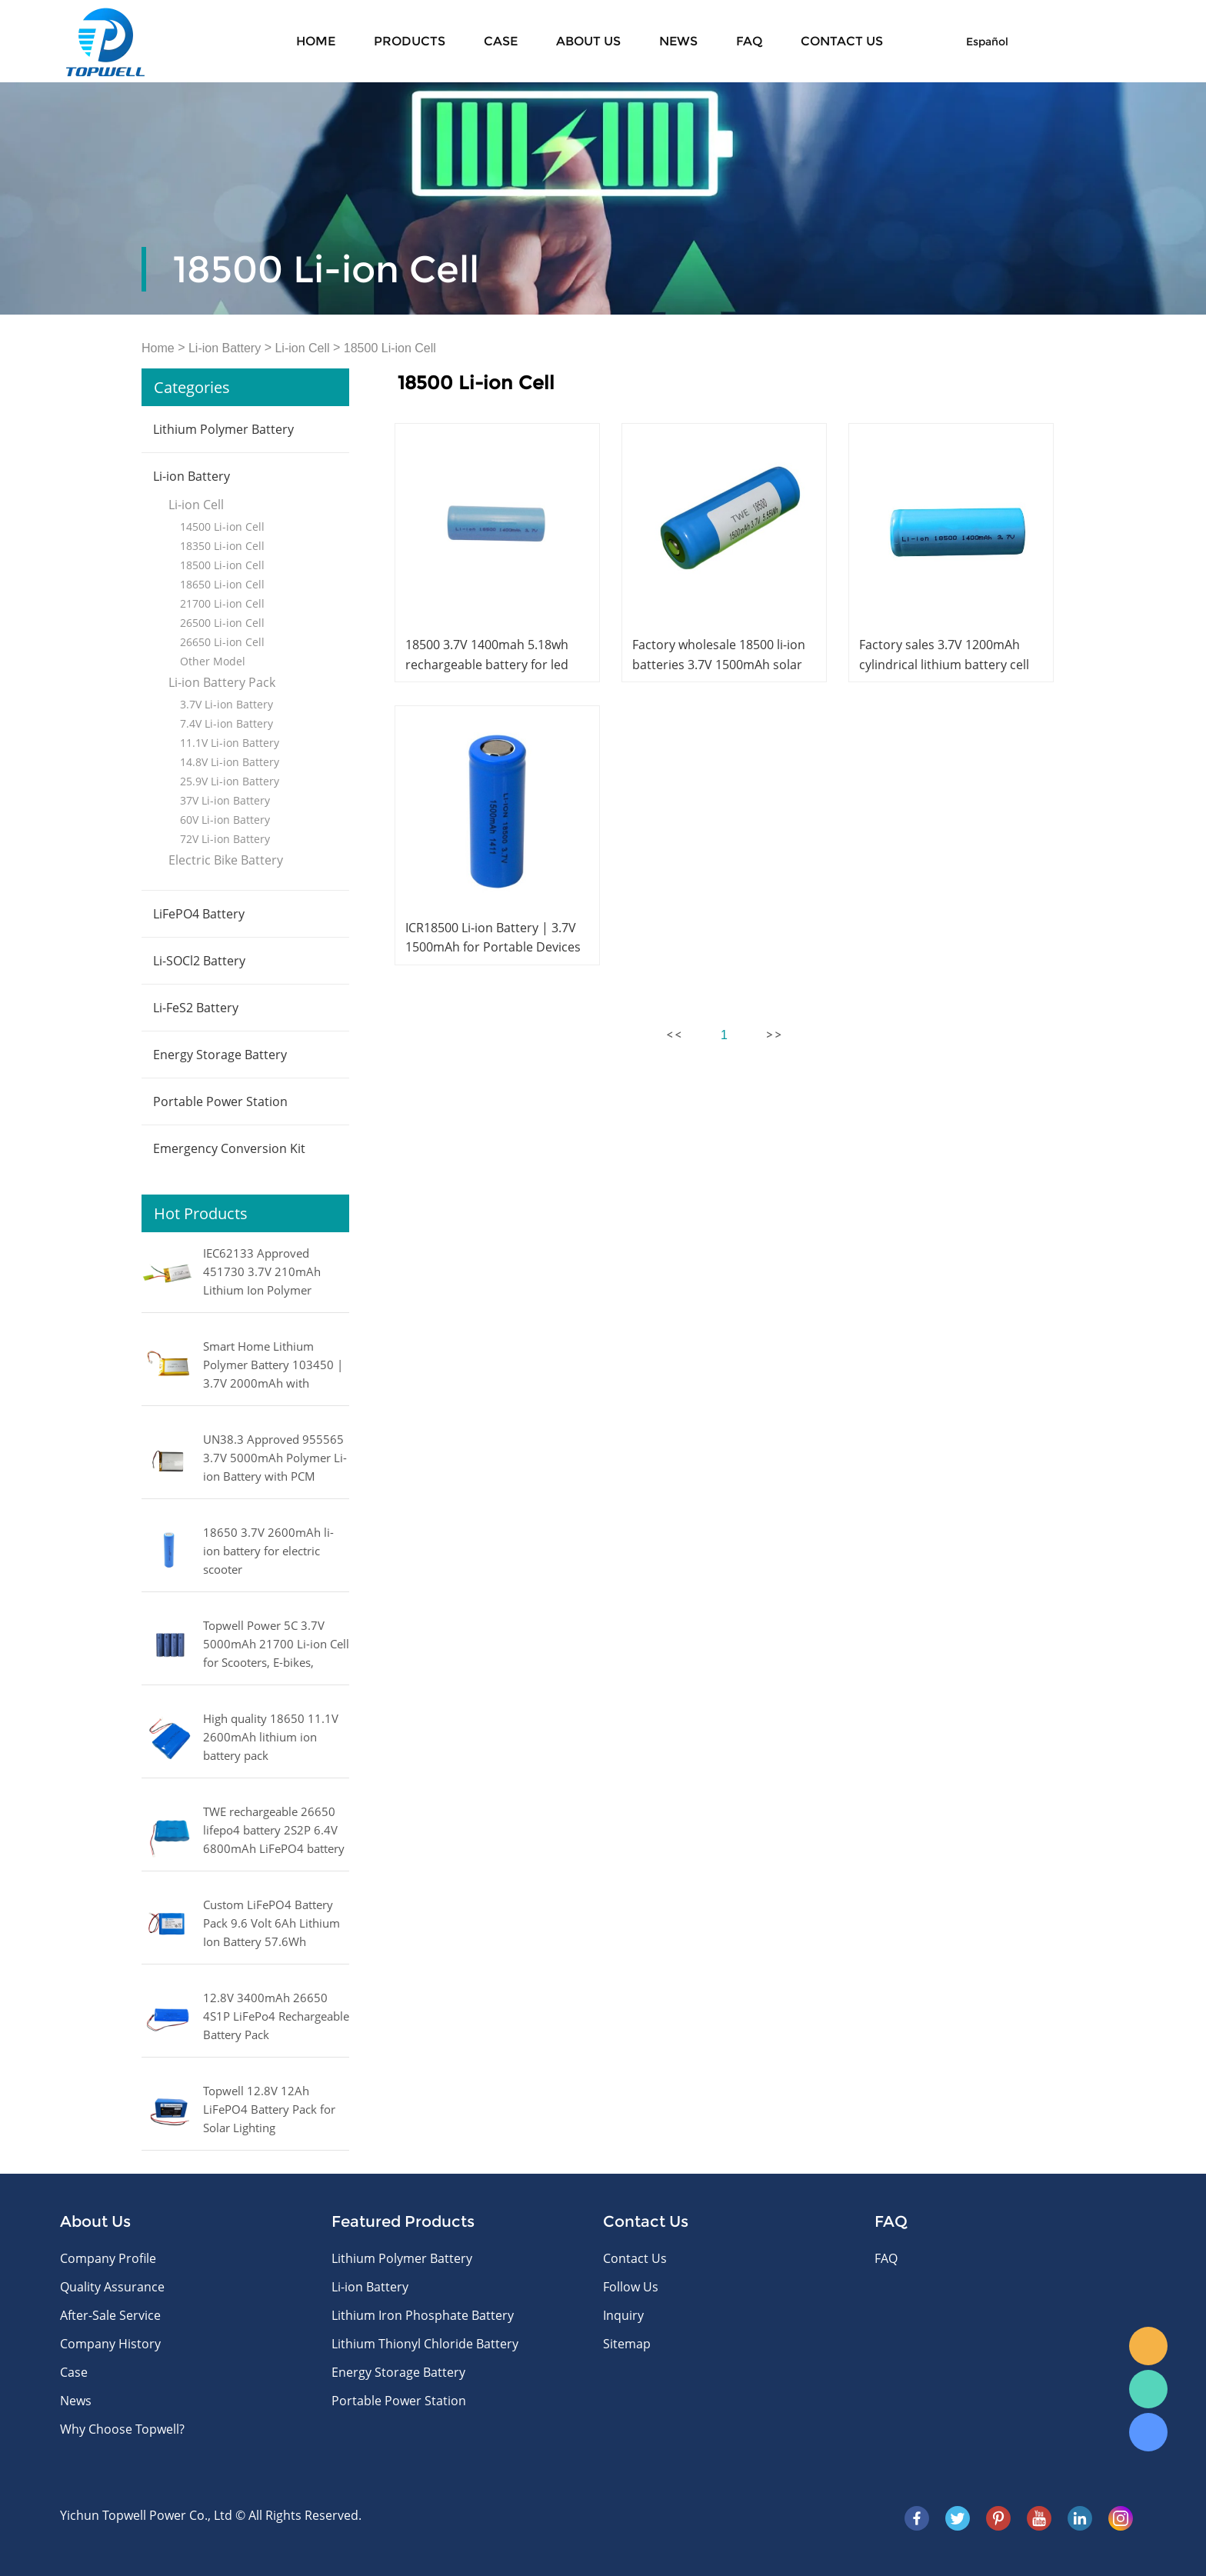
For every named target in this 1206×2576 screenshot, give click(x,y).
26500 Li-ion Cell (222, 622)
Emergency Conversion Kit (229, 1148)
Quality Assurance (112, 2286)
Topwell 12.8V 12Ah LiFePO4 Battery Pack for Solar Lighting (269, 2109)
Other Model (212, 661)
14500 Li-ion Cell (222, 526)
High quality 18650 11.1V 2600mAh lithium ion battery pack (270, 1737)
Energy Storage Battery (220, 1054)
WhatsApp (1148, 2389)
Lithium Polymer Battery (223, 429)
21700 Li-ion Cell (222, 603)
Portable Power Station (220, 1101)
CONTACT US (842, 41)
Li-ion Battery (224, 348)
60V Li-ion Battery (225, 819)
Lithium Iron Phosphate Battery (422, 2315)
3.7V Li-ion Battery (226, 704)
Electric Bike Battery (225, 859)
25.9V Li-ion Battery (229, 781)
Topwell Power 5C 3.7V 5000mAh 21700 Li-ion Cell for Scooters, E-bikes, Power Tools (276, 1645)
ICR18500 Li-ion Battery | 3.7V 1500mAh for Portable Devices (493, 937)
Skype (1148, 2432)
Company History (110, 2343)
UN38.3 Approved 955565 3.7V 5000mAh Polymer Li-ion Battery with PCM (275, 1457)
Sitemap (627, 2343)
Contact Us (635, 2258)
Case (501, 41)
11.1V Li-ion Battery (229, 742)
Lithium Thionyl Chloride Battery (424, 2343)
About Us (588, 41)
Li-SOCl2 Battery (199, 960)
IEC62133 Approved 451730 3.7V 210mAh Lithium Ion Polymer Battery (262, 1273)
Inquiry (623, 2315)
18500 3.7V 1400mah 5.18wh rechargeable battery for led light (486, 663)
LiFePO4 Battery (199, 913)
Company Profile (108, 2258)
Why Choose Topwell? (122, 2429)
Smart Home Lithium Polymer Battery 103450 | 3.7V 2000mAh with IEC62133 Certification (273, 1366)
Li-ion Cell (302, 348)
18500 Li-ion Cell (390, 348)
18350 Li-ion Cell (222, 545)
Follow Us (630, 2286)
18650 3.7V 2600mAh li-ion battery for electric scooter (268, 1551)
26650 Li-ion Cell (222, 642)
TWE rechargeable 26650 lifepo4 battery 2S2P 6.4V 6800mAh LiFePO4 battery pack (274, 1831)
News (678, 41)
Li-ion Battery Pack (221, 682)
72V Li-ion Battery (225, 838)
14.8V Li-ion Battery (229, 762)
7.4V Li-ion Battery (226, 723)
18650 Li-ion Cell (222, 584)
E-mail (1148, 2346)
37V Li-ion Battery (225, 800)
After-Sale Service (110, 2315)
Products (409, 41)
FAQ (749, 41)
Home (315, 41)
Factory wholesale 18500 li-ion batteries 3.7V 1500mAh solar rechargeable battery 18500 (718, 663)
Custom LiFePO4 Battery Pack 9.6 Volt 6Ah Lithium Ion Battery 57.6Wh (271, 1923)
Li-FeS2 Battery (195, 1007)
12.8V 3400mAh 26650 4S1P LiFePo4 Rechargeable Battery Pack (276, 2016)
